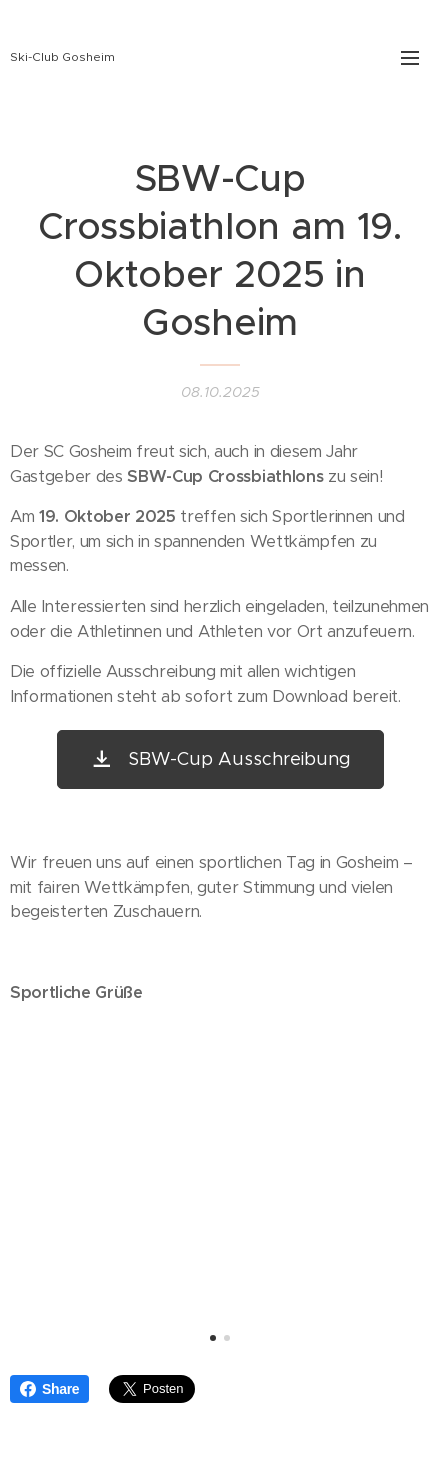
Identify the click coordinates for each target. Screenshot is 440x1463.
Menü (410, 58)
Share (49, 1389)
